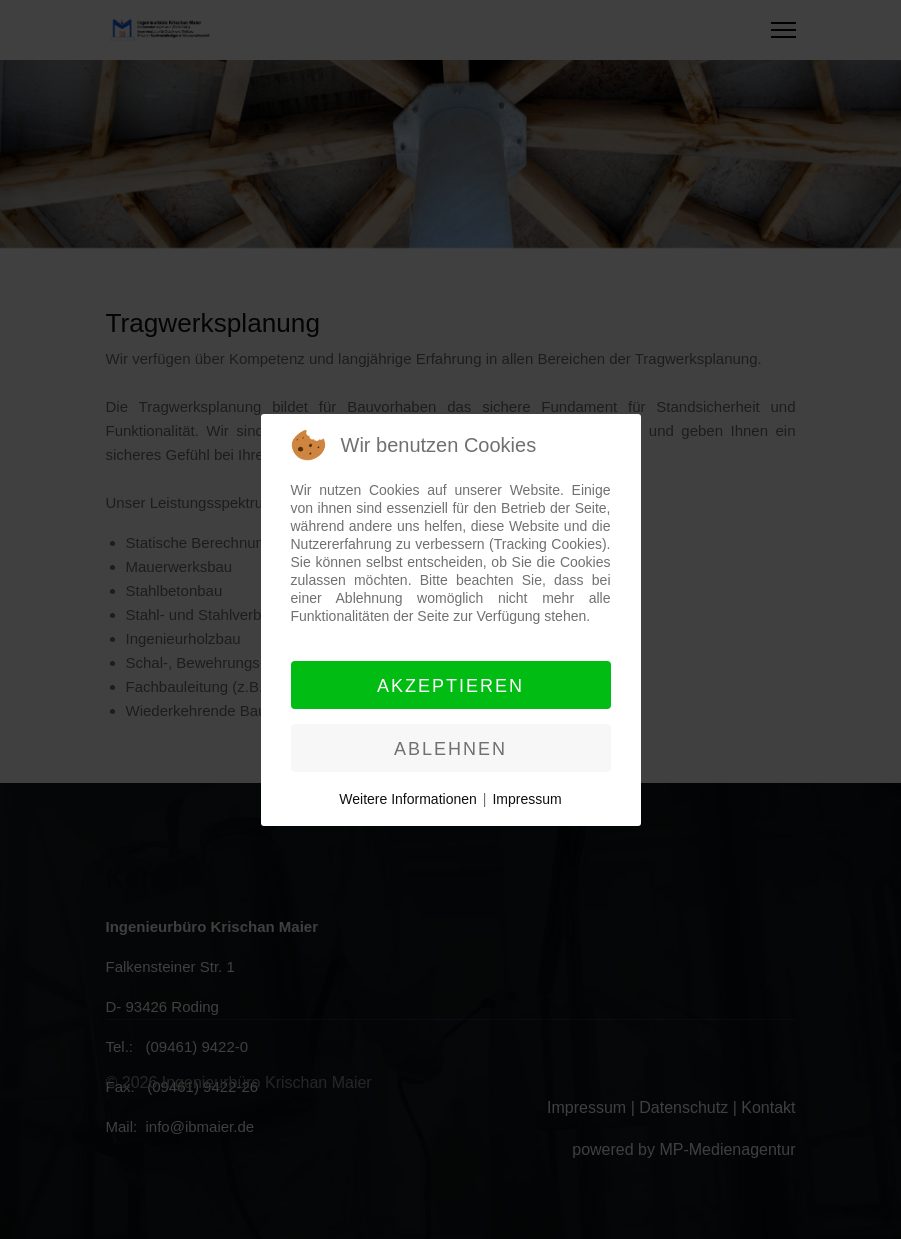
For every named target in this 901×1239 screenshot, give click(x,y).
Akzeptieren (450, 686)
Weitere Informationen (407, 799)
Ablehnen (450, 749)
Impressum (526, 799)
